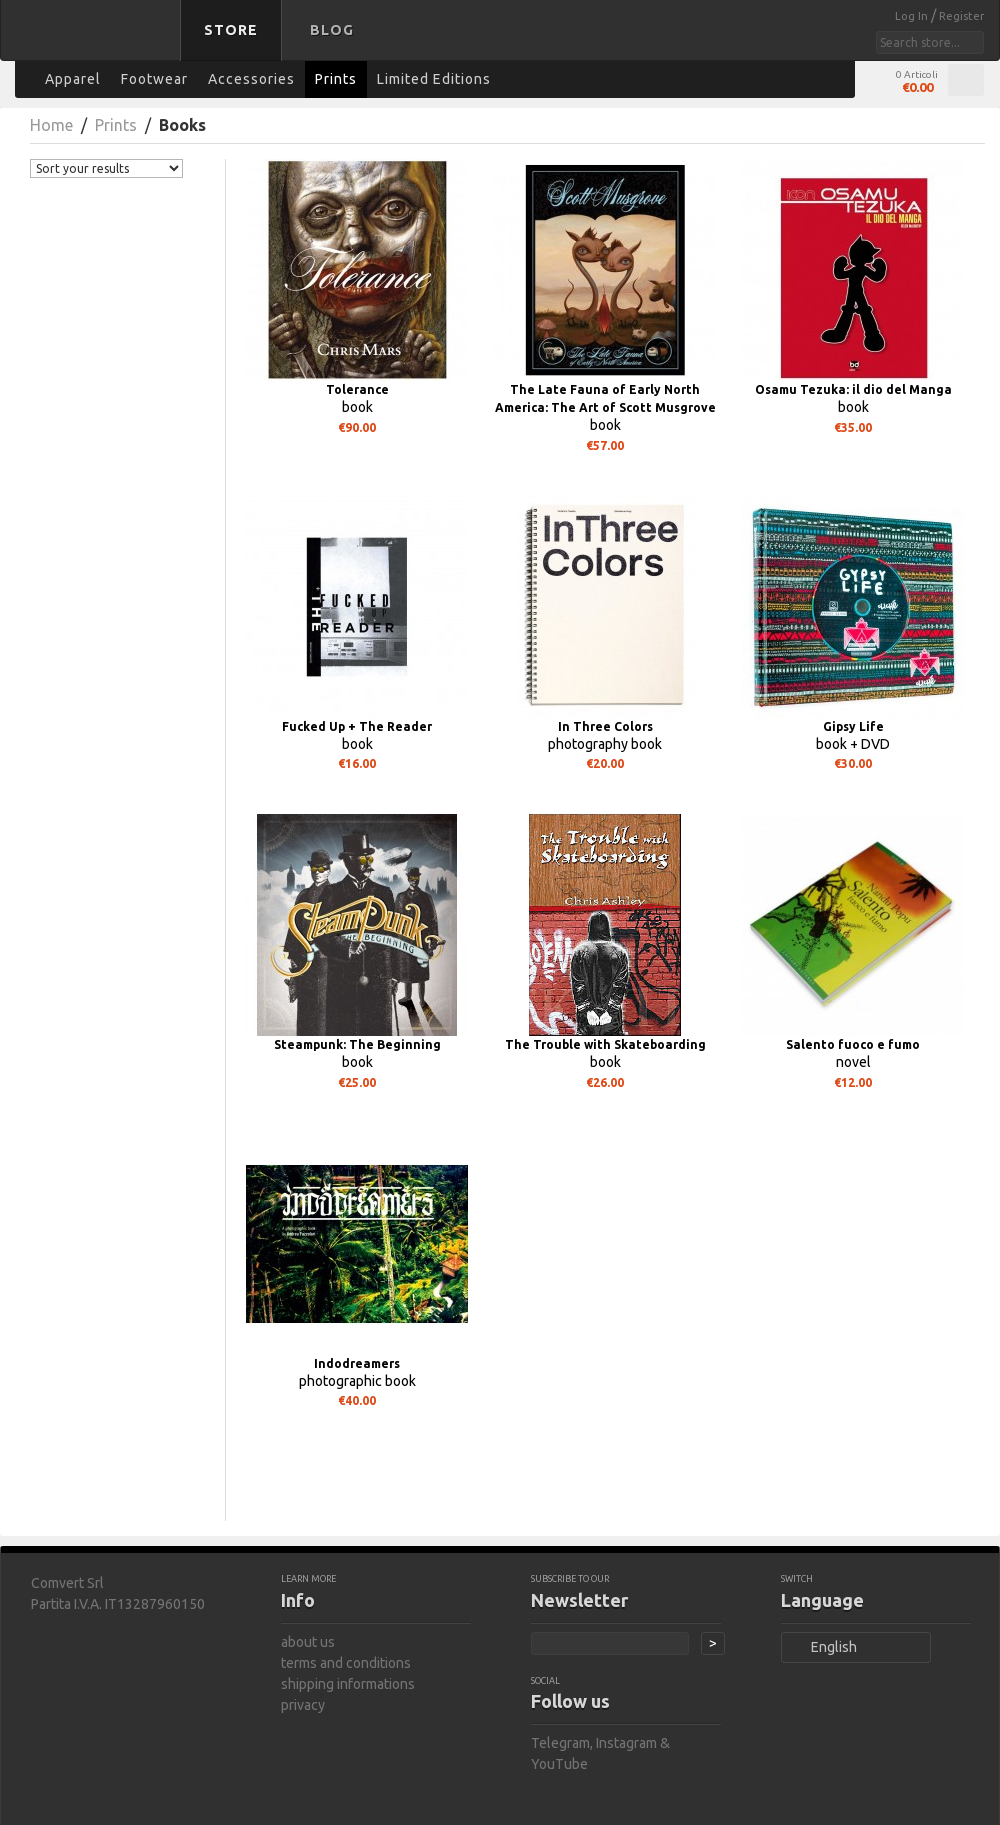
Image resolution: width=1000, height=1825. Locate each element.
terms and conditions (346, 1663)
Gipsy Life (853, 726)
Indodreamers (357, 1363)
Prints (116, 125)
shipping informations (348, 1684)
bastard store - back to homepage (94, 43)
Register (961, 16)
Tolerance (357, 389)
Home (51, 125)
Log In (913, 16)
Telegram (560, 1743)
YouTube (559, 1764)
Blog (332, 30)
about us (308, 1642)
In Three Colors (605, 726)
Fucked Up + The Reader (357, 726)
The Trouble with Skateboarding (605, 1044)
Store (231, 30)
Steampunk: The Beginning (357, 1044)
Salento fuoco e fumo (853, 1044)
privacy (303, 1705)
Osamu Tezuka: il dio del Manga (853, 389)
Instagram (626, 1743)
